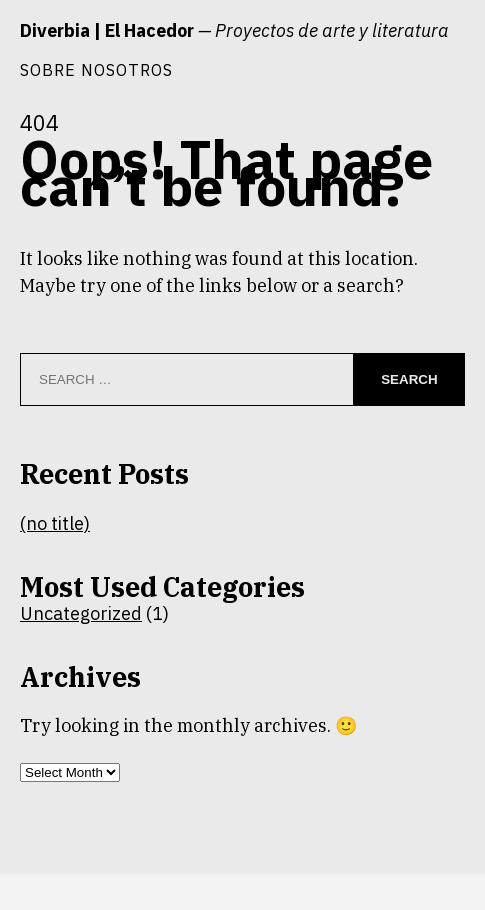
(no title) (55, 523)
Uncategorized (81, 613)
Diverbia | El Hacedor (107, 30)
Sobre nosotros (96, 69)
